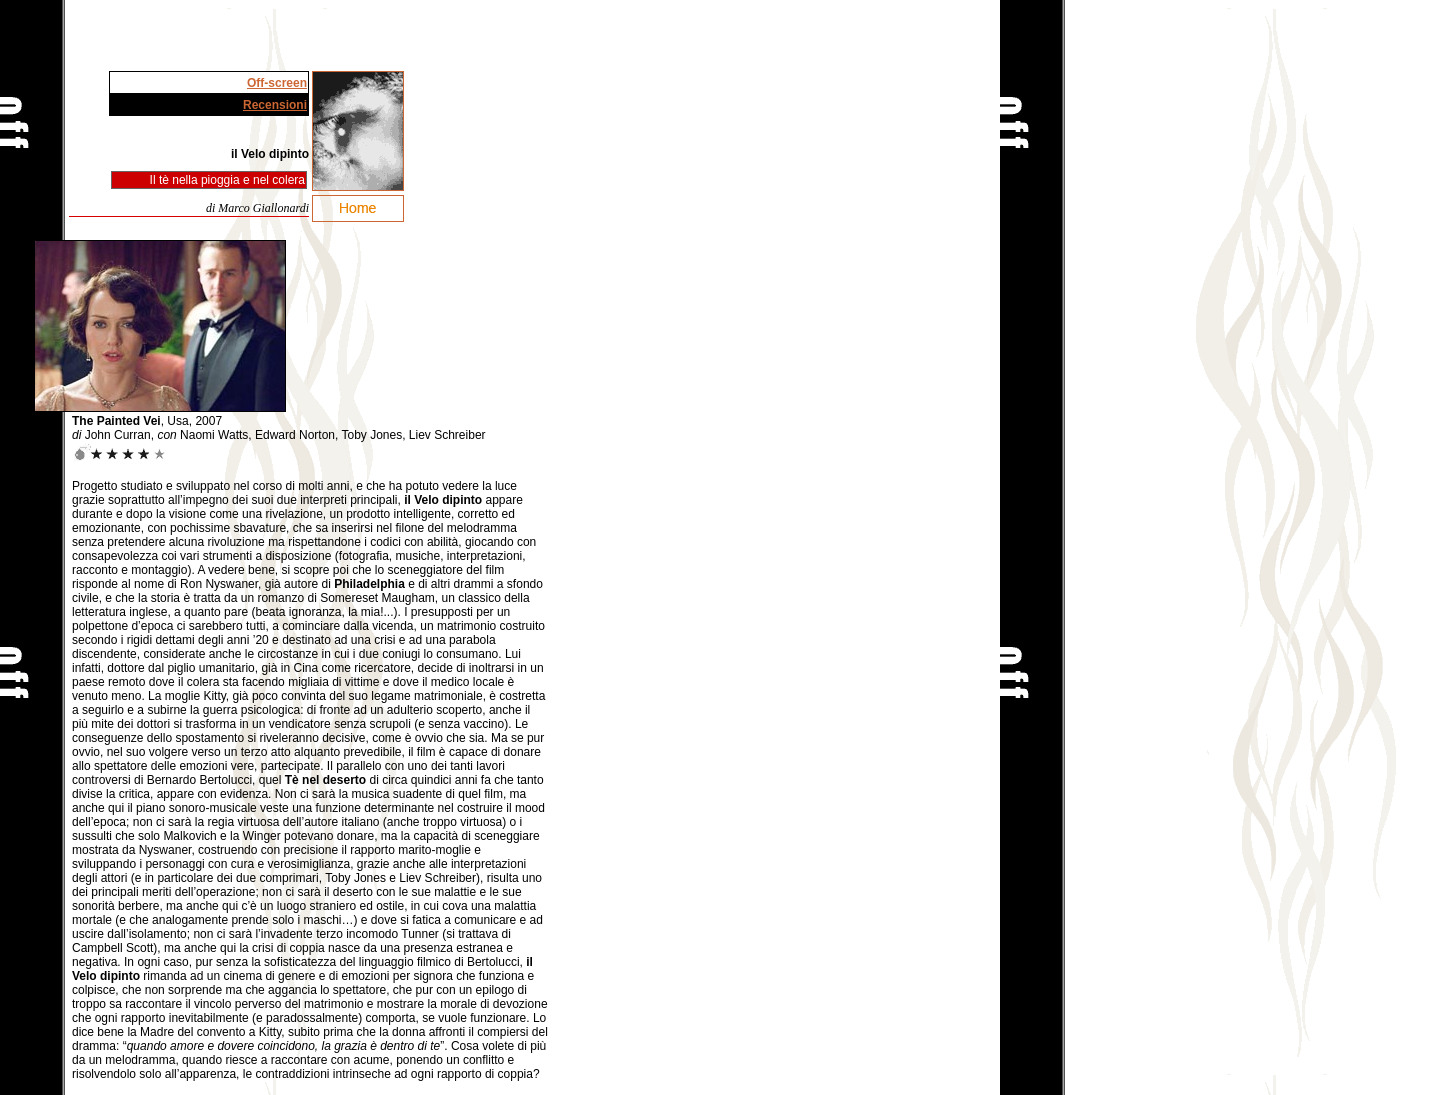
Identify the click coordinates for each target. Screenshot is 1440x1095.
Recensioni (275, 105)
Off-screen (277, 83)
